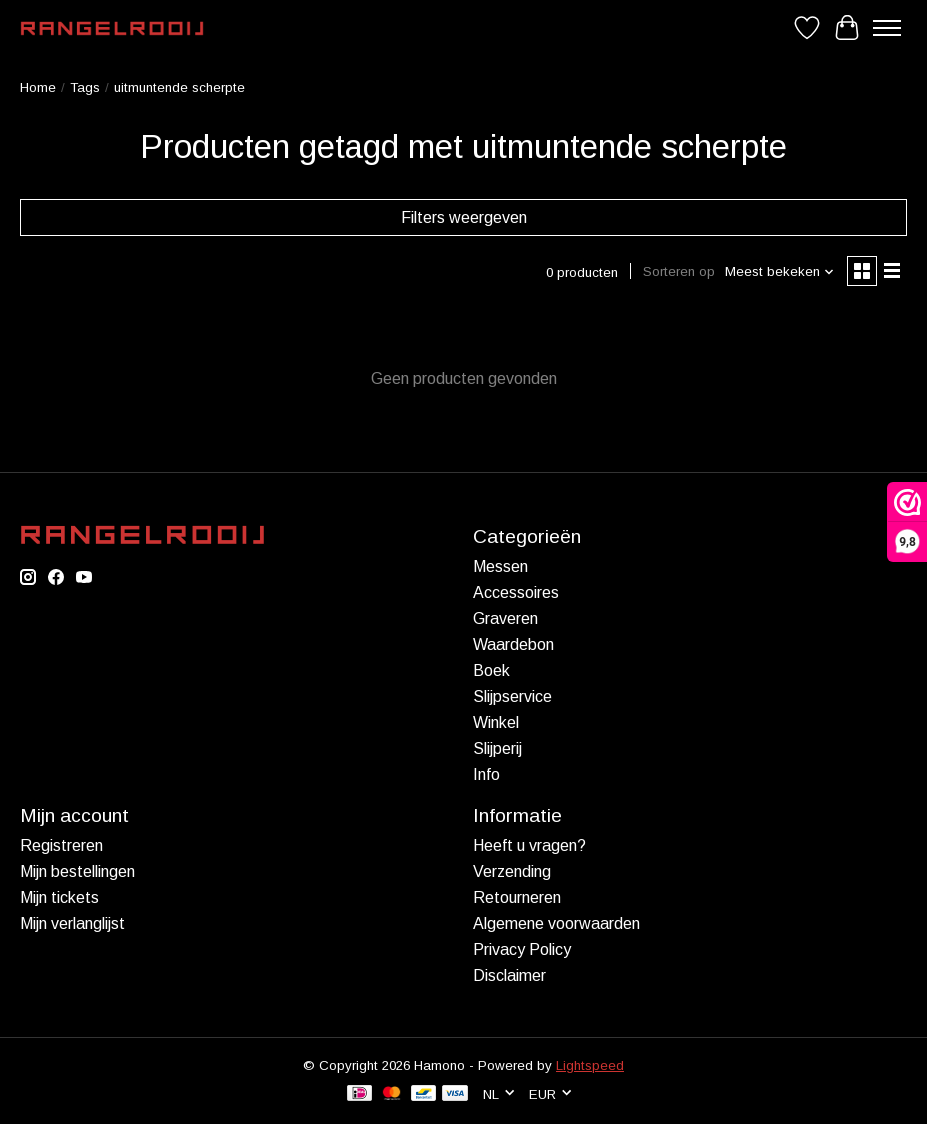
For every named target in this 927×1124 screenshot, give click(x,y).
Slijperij (497, 748)
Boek (491, 670)
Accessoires (516, 592)
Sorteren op (679, 271)
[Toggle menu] (887, 28)
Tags (85, 87)
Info (486, 774)
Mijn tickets (59, 897)
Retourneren (517, 897)
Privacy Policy (522, 949)
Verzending (512, 871)
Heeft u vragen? (529, 845)
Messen (500, 566)
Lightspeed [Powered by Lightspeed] (590, 1065)
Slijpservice (512, 696)
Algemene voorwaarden (556, 923)
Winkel (496, 722)
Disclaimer (509, 975)
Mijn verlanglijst (72, 923)
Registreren (61, 845)
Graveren (505, 618)
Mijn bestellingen (77, 871)
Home (38, 87)
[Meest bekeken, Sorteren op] (780, 271)
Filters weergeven (464, 217)
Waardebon (513, 644)
